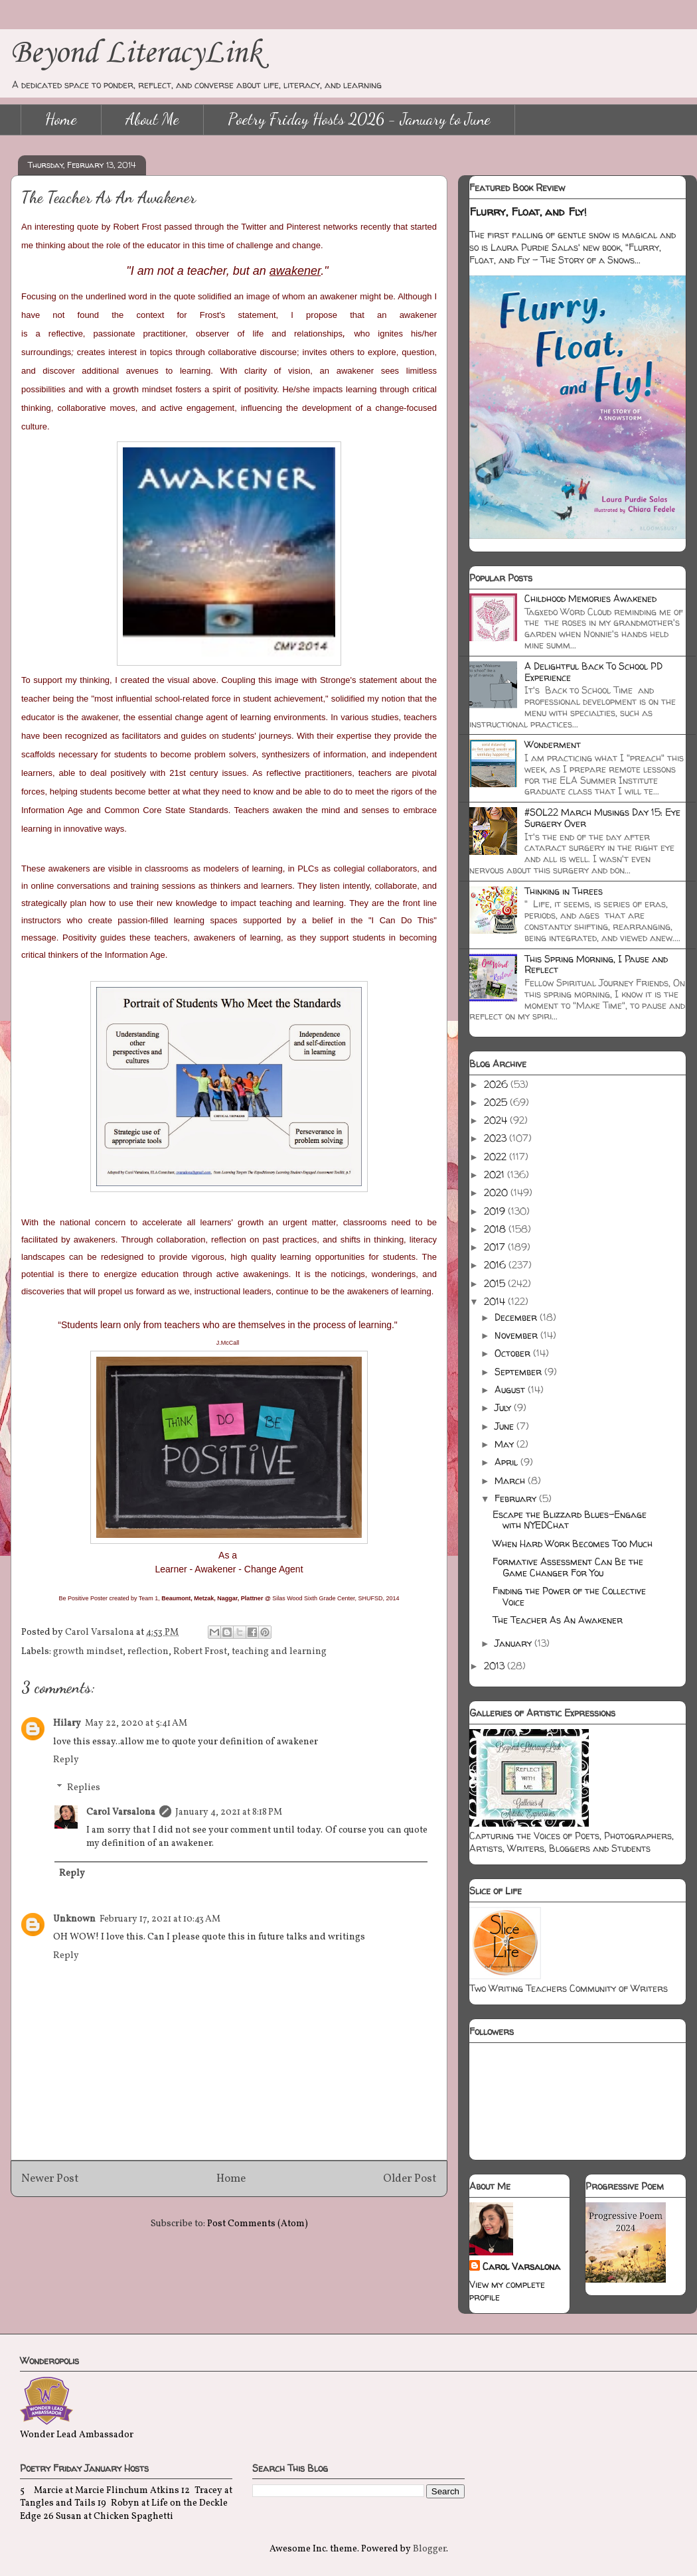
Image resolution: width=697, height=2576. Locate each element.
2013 (495, 1665)
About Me (152, 119)
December (517, 1317)
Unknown (74, 1919)
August (511, 1389)
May (505, 1444)
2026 (497, 1084)
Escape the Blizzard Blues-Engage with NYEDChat (570, 1520)
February (517, 1498)
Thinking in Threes (563, 891)
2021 (495, 1174)
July (504, 1407)
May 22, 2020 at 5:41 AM (136, 1723)
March (511, 1480)
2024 (497, 1120)
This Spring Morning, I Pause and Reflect (596, 964)
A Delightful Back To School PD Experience (593, 672)
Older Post (410, 2178)
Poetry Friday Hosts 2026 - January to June (359, 119)
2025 (497, 1102)
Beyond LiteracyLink (136, 53)
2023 (496, 1138)
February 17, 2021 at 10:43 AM (160, 1919)
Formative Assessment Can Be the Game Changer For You (568, 1567)
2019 (496, 1211)
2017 (496, 1247)
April (507, 1462)
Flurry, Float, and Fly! (528, 211)
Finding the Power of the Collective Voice (569, 1596)
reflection (148, 1651)
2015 (496, 1283)
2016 (496, 1264)
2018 (496, 1229)
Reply (66, 1760)
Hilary (67, 1723)
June (505, 1426)
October (514, 1353)
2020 (497, 1192)
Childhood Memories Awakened (590, 598)
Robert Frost (200, 1651)
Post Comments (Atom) (257, 2224)
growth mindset (88, 1651)
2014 (496, 1301)
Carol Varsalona (120, 1812)
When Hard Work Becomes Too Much (573, 1543)
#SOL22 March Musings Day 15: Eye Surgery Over (602, 818)
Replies (83, 1787)
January (514, 1643)
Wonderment (552, 744)
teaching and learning (279, 1651)
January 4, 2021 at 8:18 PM (228, 1812)
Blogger (429, 2549)
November (517, 1335)
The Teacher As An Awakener (558, 1620)
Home (61, 119)
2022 (496, 1156)
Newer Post (50, 2178)
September (519, 1371)
